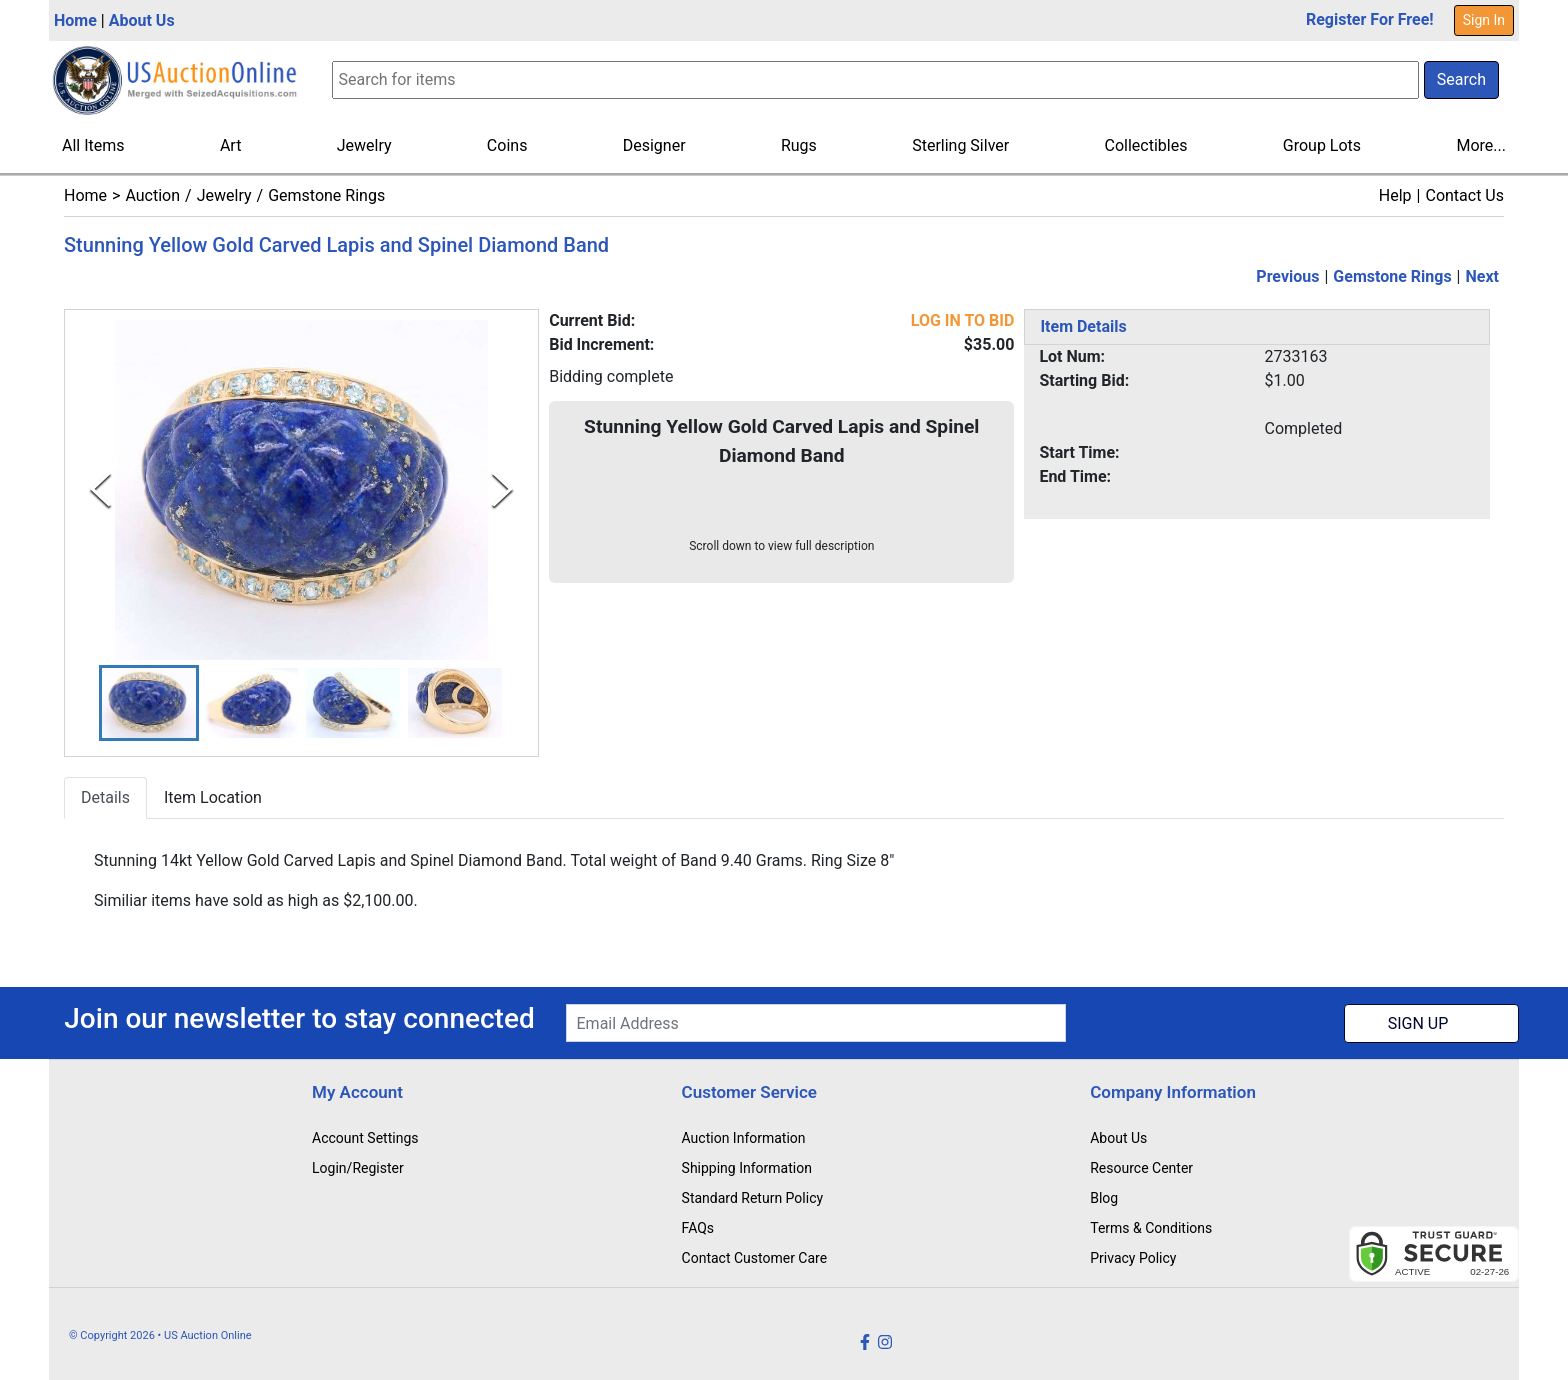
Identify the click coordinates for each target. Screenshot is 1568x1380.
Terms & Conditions (1151, 1228)
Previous (1287, 276)
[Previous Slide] (100, 489)
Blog (1104, 1198)
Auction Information (744, 1138)
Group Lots (1322, 145)
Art (230, 145)
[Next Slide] (502, 489)
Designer (654, 145)
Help (1395, 195)
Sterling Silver (960, 145)
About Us (142, 20)
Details (105, 798)
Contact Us (1464, 195)
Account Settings (365, 1138)
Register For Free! (1370, 19)
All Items (93, 145)
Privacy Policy (1133, 1258)
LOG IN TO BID (963, 320)
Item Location (213, 798)
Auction (152, 195)
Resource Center (1141, 1168)
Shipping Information (747, 1168)
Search (1461, 79)
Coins (507, 145)
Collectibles (1146, 145)
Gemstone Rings (326, 195)
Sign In (1484, 20)
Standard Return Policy (753, 1198)
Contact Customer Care (755, 1258)
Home (75, 20)
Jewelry (364, 145)
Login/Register (358, 1168)
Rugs (799, 145)
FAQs (698, 1228)
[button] (149, 703)
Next (1482, 276)
